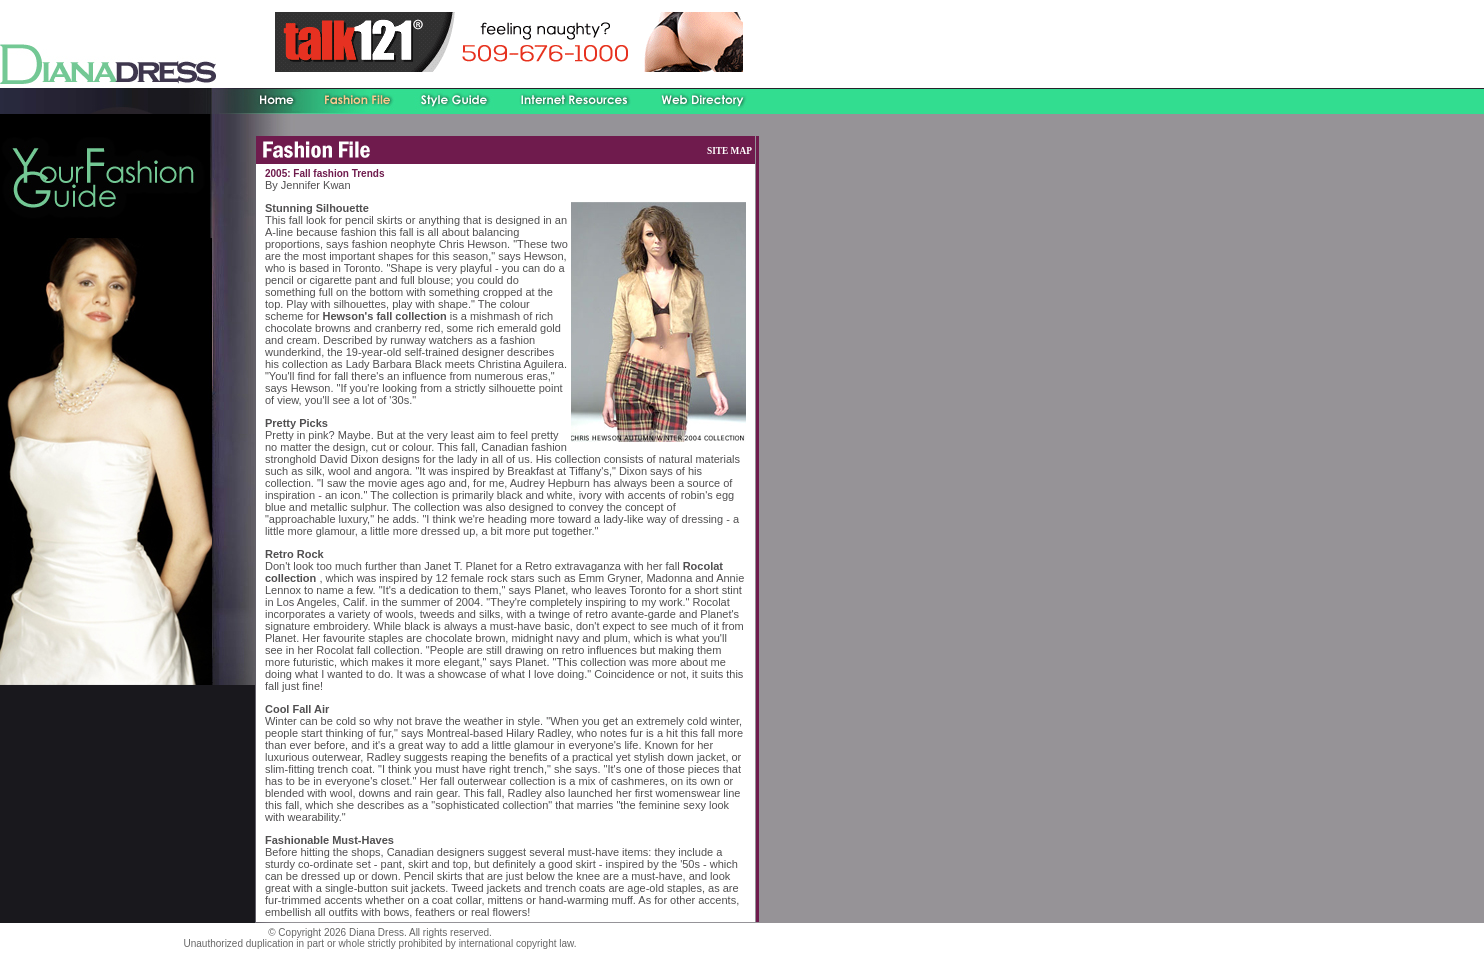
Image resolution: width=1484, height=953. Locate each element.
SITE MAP (729, 151)
